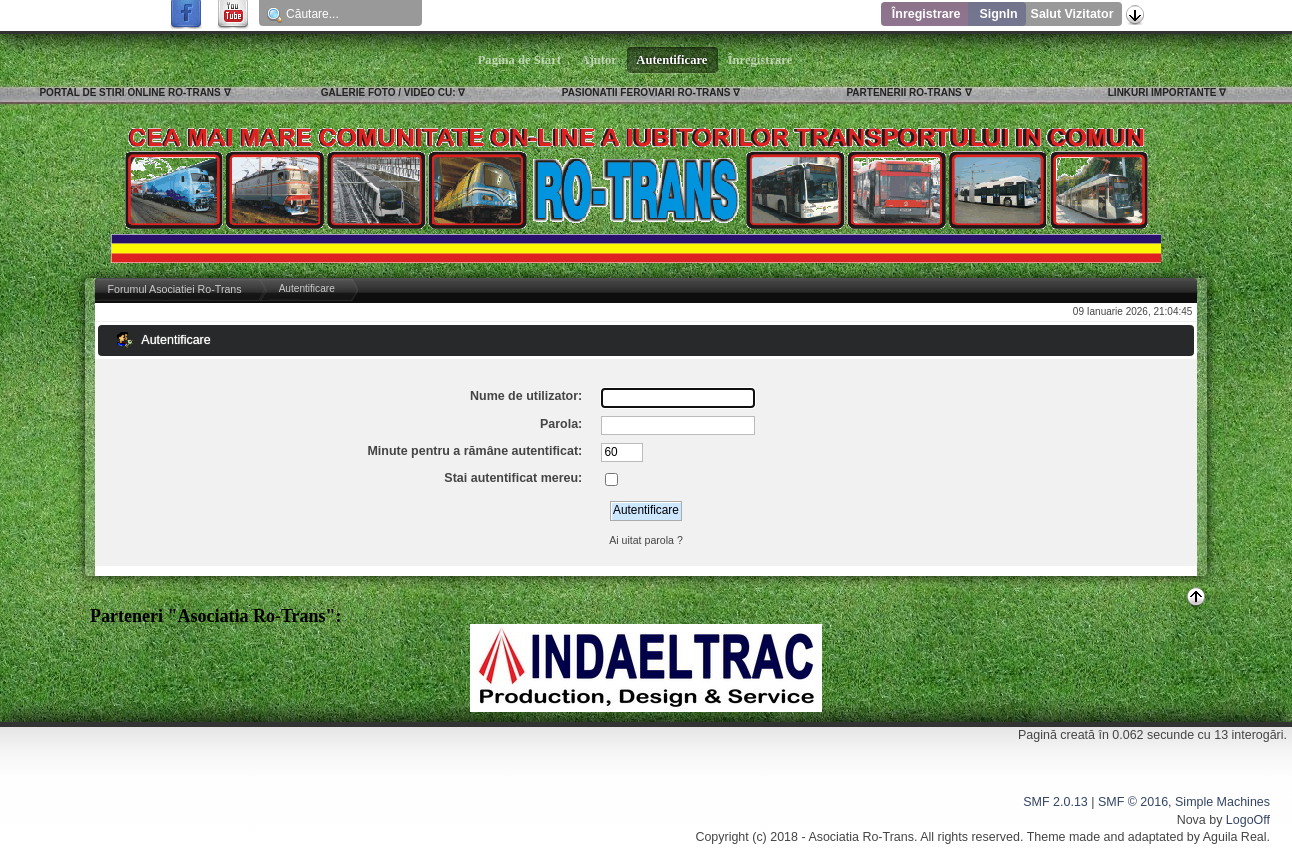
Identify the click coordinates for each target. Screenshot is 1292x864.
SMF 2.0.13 (1055, 802)
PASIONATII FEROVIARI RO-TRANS (646, 92)
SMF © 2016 (1133, 802)
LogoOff (1248, 820)
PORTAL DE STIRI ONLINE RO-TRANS (129, 92)
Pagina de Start (520, 60)
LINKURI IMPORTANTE (1162, 92)
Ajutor (599, 60)
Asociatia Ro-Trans (861, 837)
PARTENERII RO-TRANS (903, 92)
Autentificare (672, 60)
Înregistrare (926, 14)
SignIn (998, 14)
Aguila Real (1235, 837)
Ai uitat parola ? (646, 540)
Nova (1191, 820)
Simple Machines (1222, 802)
